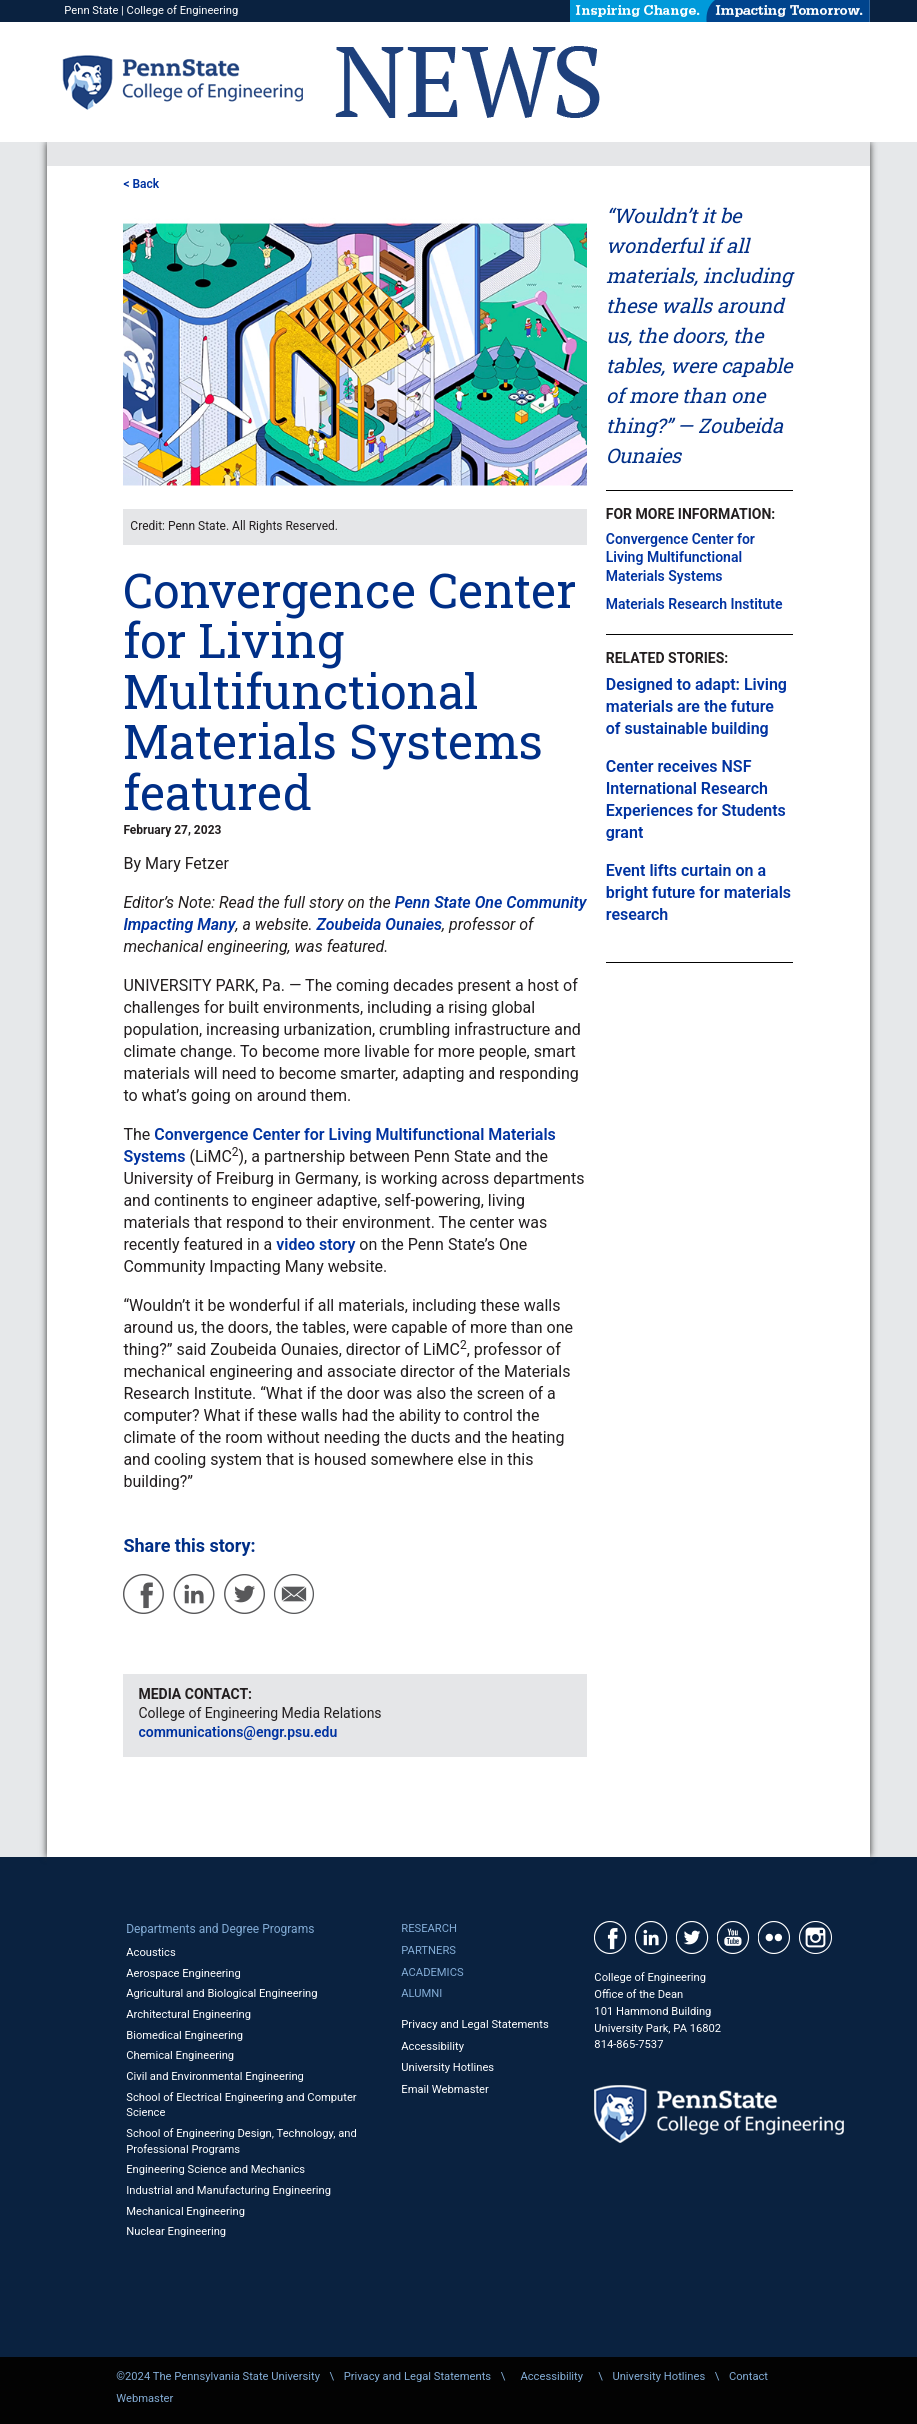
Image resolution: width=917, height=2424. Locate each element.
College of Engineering (183, 10)
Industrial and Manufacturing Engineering (228, 2190)
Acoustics (151, 1952)
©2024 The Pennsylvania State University (218, 2376)
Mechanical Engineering (185, 2211)
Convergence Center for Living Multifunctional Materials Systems (680, 557)
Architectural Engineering (188, 2014)
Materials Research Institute (694, 604)
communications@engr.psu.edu (237, 1732)
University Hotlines (447, 2067)
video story (315, 1244)
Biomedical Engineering (184, 2035)
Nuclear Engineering (176, 2231)
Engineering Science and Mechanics (215, 2169)
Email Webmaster (445, 2089)
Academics (432, 1972)
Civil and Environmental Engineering (215, 2076)
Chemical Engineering (180, 2055)
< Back (141, 184)
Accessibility (432, 2046)
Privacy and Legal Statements (474, 2024)
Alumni (421, 1993)
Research (429, 1928)
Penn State (91, 10)
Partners (428, 1950)
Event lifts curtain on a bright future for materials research (698, 892)
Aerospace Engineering (183, 1973)
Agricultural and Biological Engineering (221, 1993)
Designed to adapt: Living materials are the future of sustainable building (696, 706)
